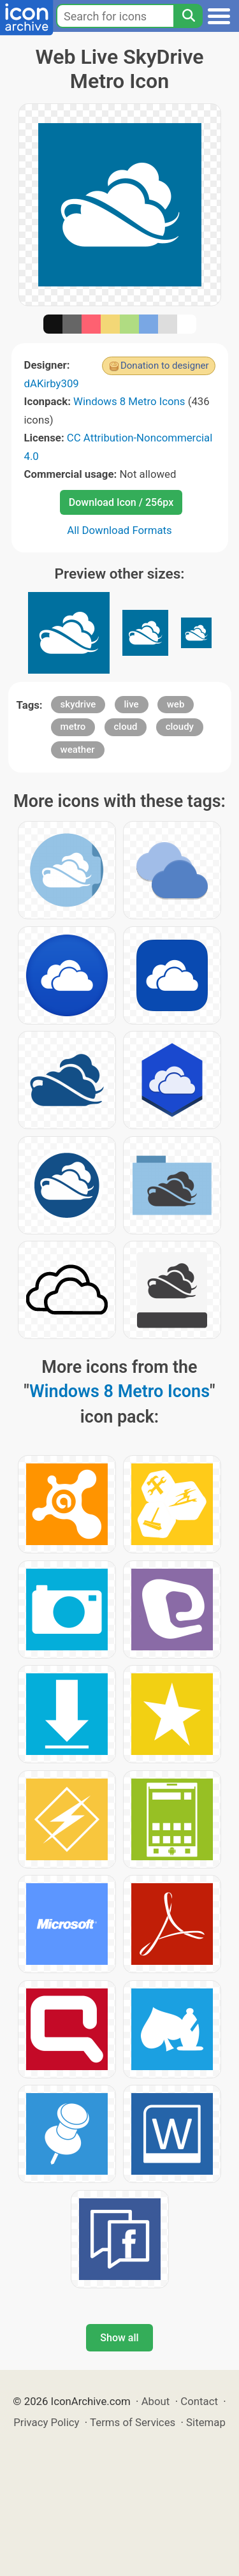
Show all (119, 2338)
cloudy (180, 726)
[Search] (188, 16)
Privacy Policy (46, 2422)
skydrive (78, 704)
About (155, 2401)
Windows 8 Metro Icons (129, 401)
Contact (199, 2401)
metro (73, 726)
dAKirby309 (51, 383)
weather (78, 749)
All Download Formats (119, 530)
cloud (126, 726)
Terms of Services (132, 2422)
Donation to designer (164, 365)
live (131, 704)
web (176, 704)
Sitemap (206, 2422)
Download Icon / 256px (121, 502)
